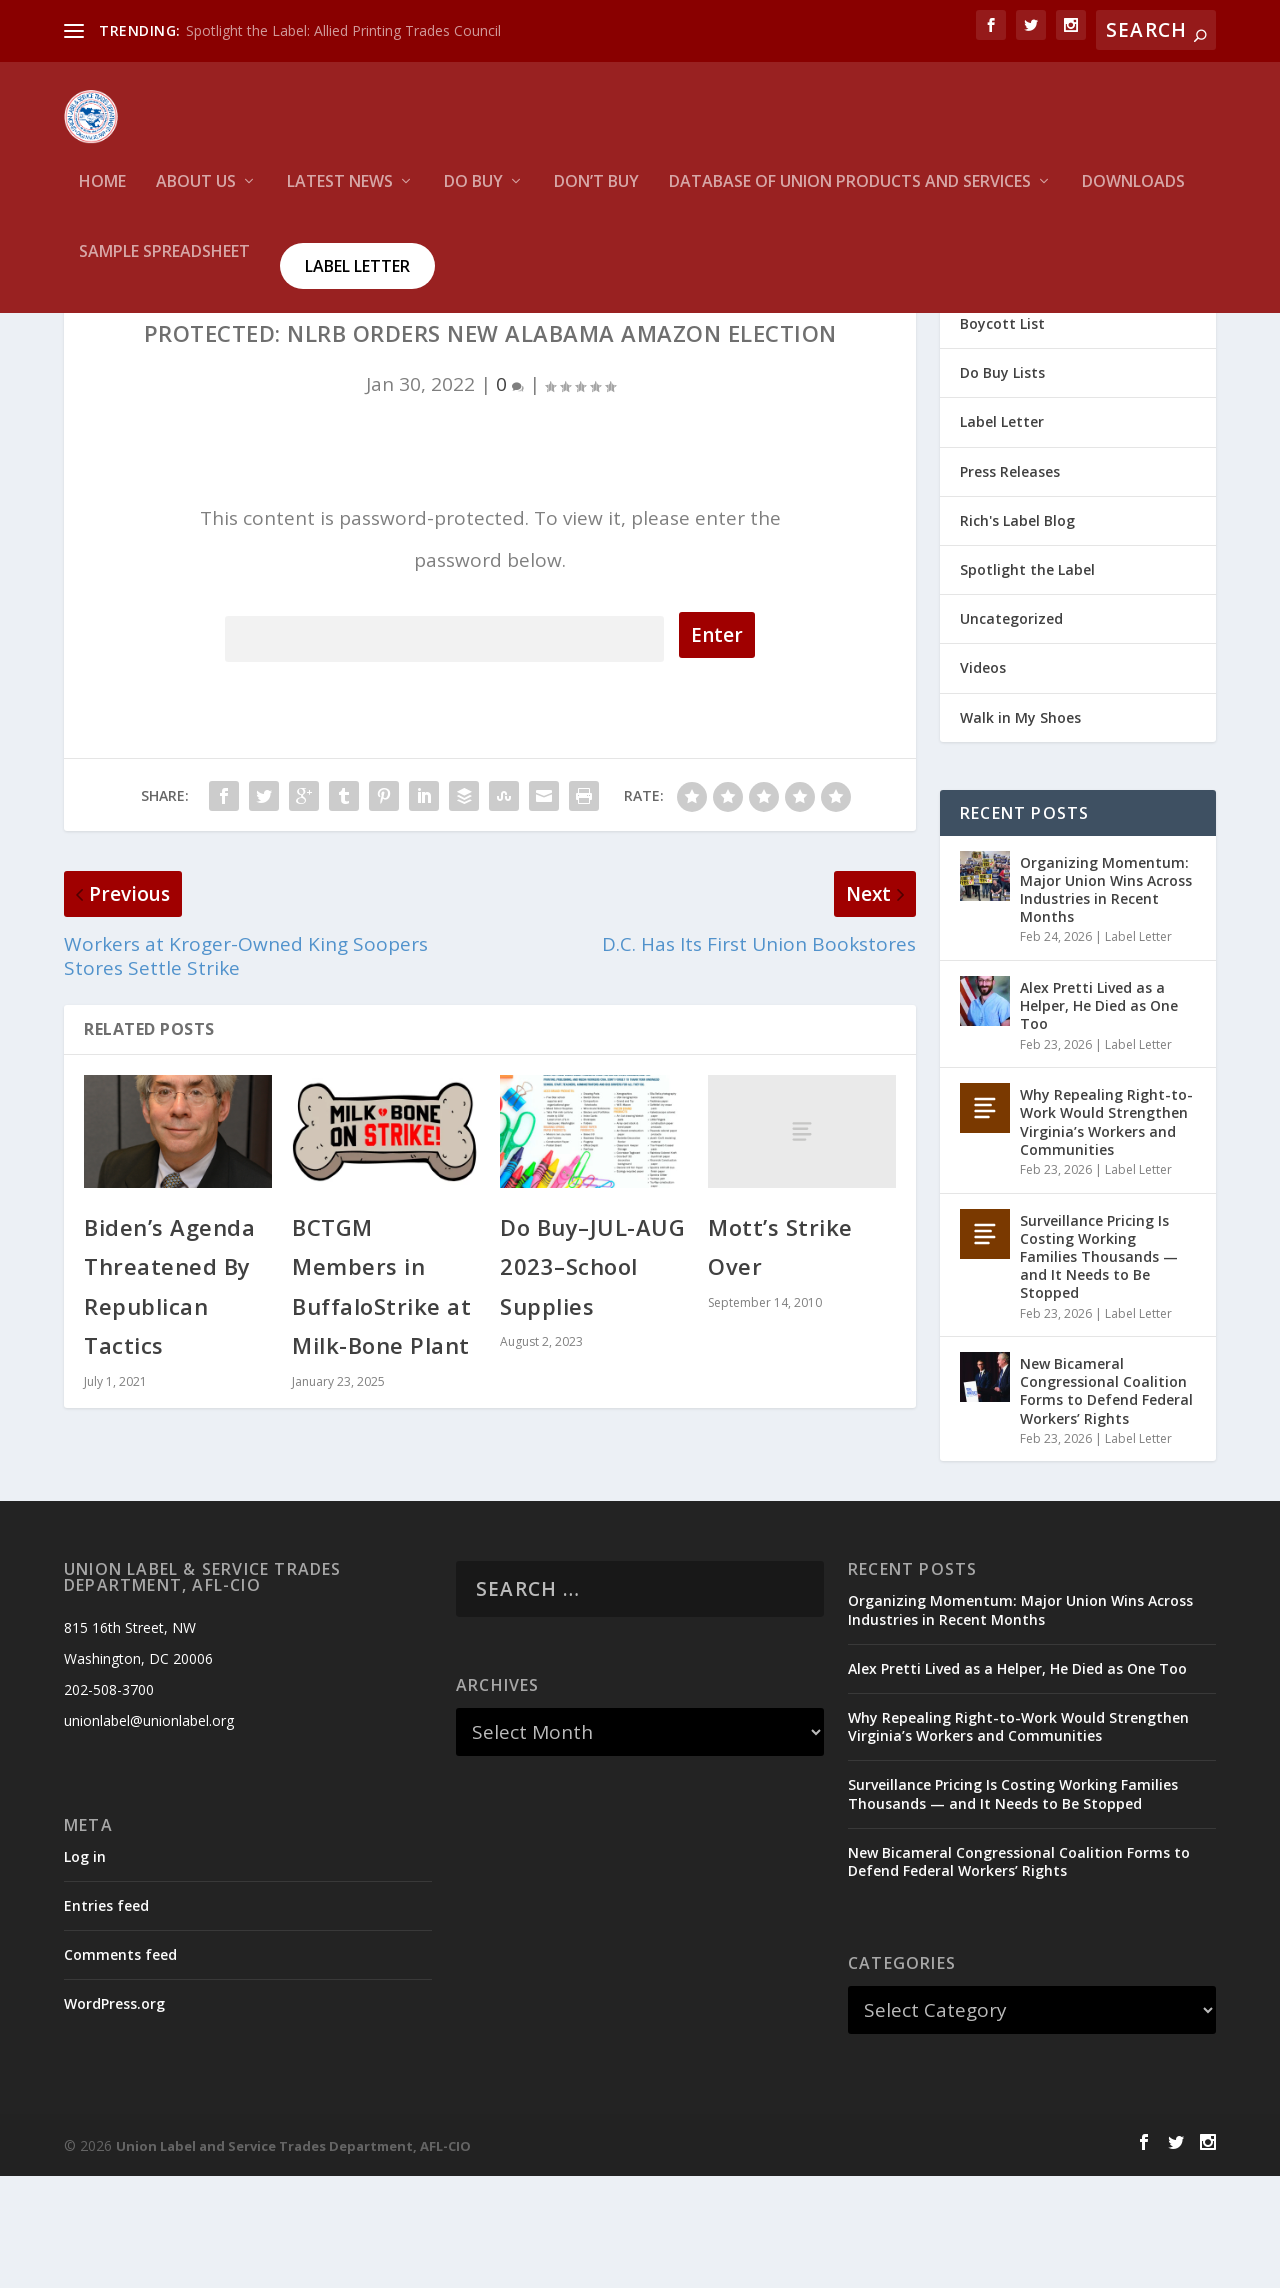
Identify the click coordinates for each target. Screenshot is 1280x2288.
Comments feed (120, 2066)
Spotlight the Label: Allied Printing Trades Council (343, 30)
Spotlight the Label (1027, 681)
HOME (102, 195)
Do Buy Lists (1002, 484)
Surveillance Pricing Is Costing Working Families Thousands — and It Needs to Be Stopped (1099, 1368)
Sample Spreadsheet (164, 265)
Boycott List (1002, 435)
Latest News (340, 195)
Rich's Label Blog (1017, 632)
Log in (85, 1967)
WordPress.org (114, 2115)
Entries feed (106, 2017)
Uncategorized (1011, 730)
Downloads (1133, 195)
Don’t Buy (596, 195)
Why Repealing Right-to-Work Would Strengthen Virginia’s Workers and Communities (1106, 1234)
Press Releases (1010, 582)
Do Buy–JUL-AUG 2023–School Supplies (592, 1377)
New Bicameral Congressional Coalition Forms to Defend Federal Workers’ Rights (1106, 1503)
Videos (983, 779)
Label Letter (357, 279)
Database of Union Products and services (850, 195)
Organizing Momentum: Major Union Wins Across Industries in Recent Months (1106, 1001)
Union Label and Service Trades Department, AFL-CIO (293, 2258)
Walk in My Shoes (1020, 828)
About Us (196, 195)
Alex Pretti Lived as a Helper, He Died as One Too (1099, 1117)
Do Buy (473, 195)
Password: (444, 747)
